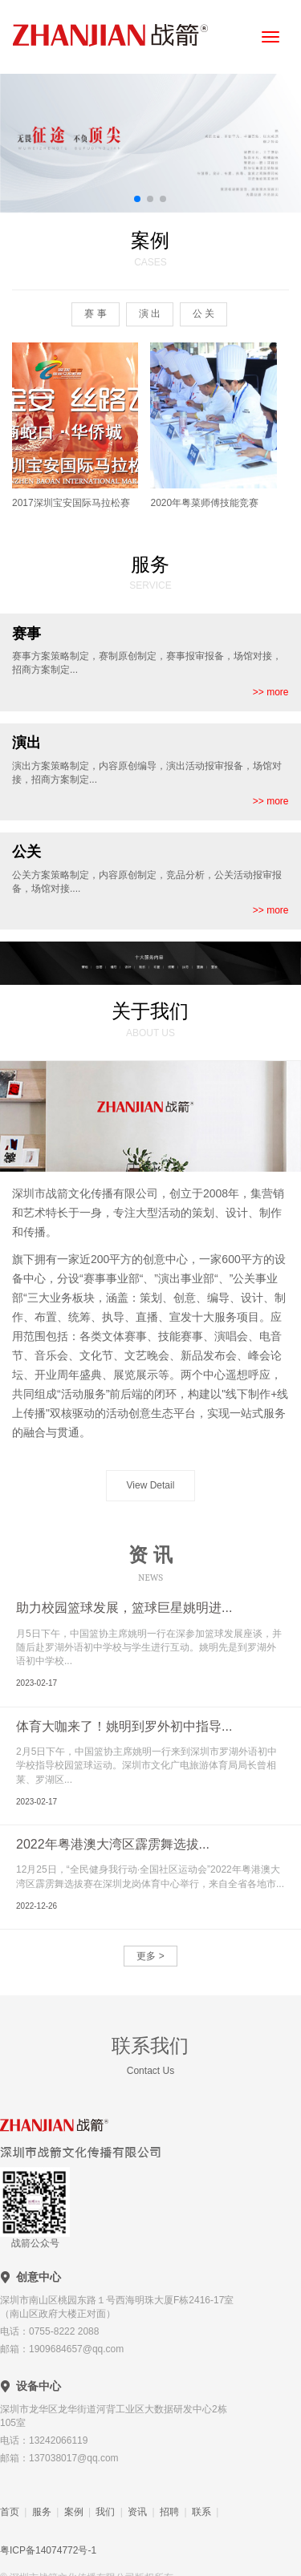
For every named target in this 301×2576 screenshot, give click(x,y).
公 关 (203, 313)
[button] (137, 199)
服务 (41, 2511)
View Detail (151, 1485)
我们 (105, 2511)
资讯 (137, 2511)
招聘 (169, 2511)
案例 (73, 2511)
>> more (271, 692)
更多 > (150, 1956)
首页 (9, 2511)
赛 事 (95, 313)
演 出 (150, 313)
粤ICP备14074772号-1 (48, 2550)
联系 (201, 2511)
